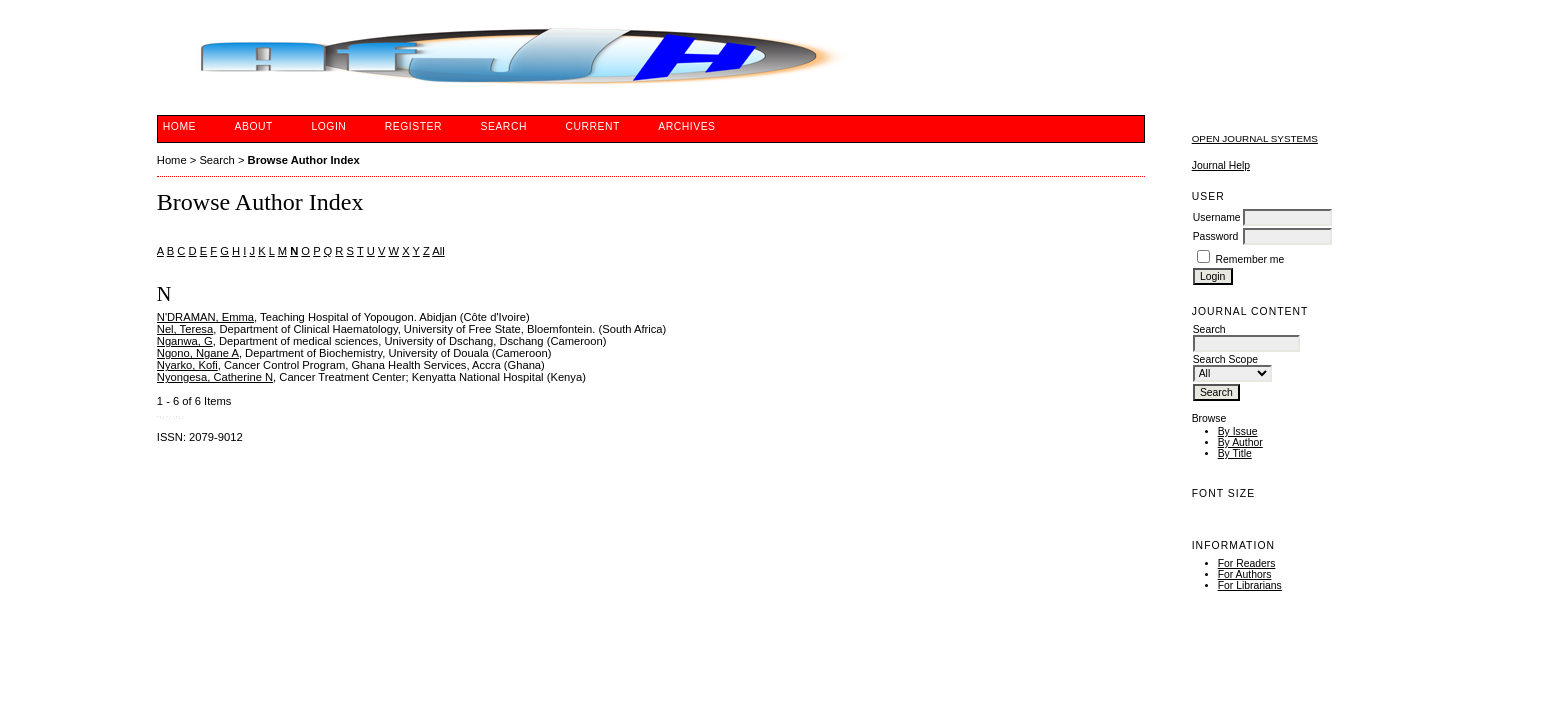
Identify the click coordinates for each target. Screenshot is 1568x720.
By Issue (1238, 431)
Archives (686, 126)
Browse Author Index (304, 160)
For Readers (1247, 563)
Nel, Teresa (185, 329)
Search (504, 126)
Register (413, 126)
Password (1216, 236)
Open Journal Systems (1255, 138)
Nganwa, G (185, 341)
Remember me (1250, 259)
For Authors (1245, 574)
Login (328, 126)
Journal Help (1221, 165)
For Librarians (1250, 585)
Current (592, 126)
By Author (1240, 442)
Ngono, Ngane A (198, 353)
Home (179, 126)
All (438, 251)
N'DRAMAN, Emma (205, 317)
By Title (1235, 453)
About (254, 126)
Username (1217, 217)
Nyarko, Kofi (187, 365)
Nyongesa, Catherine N (215, 377)
